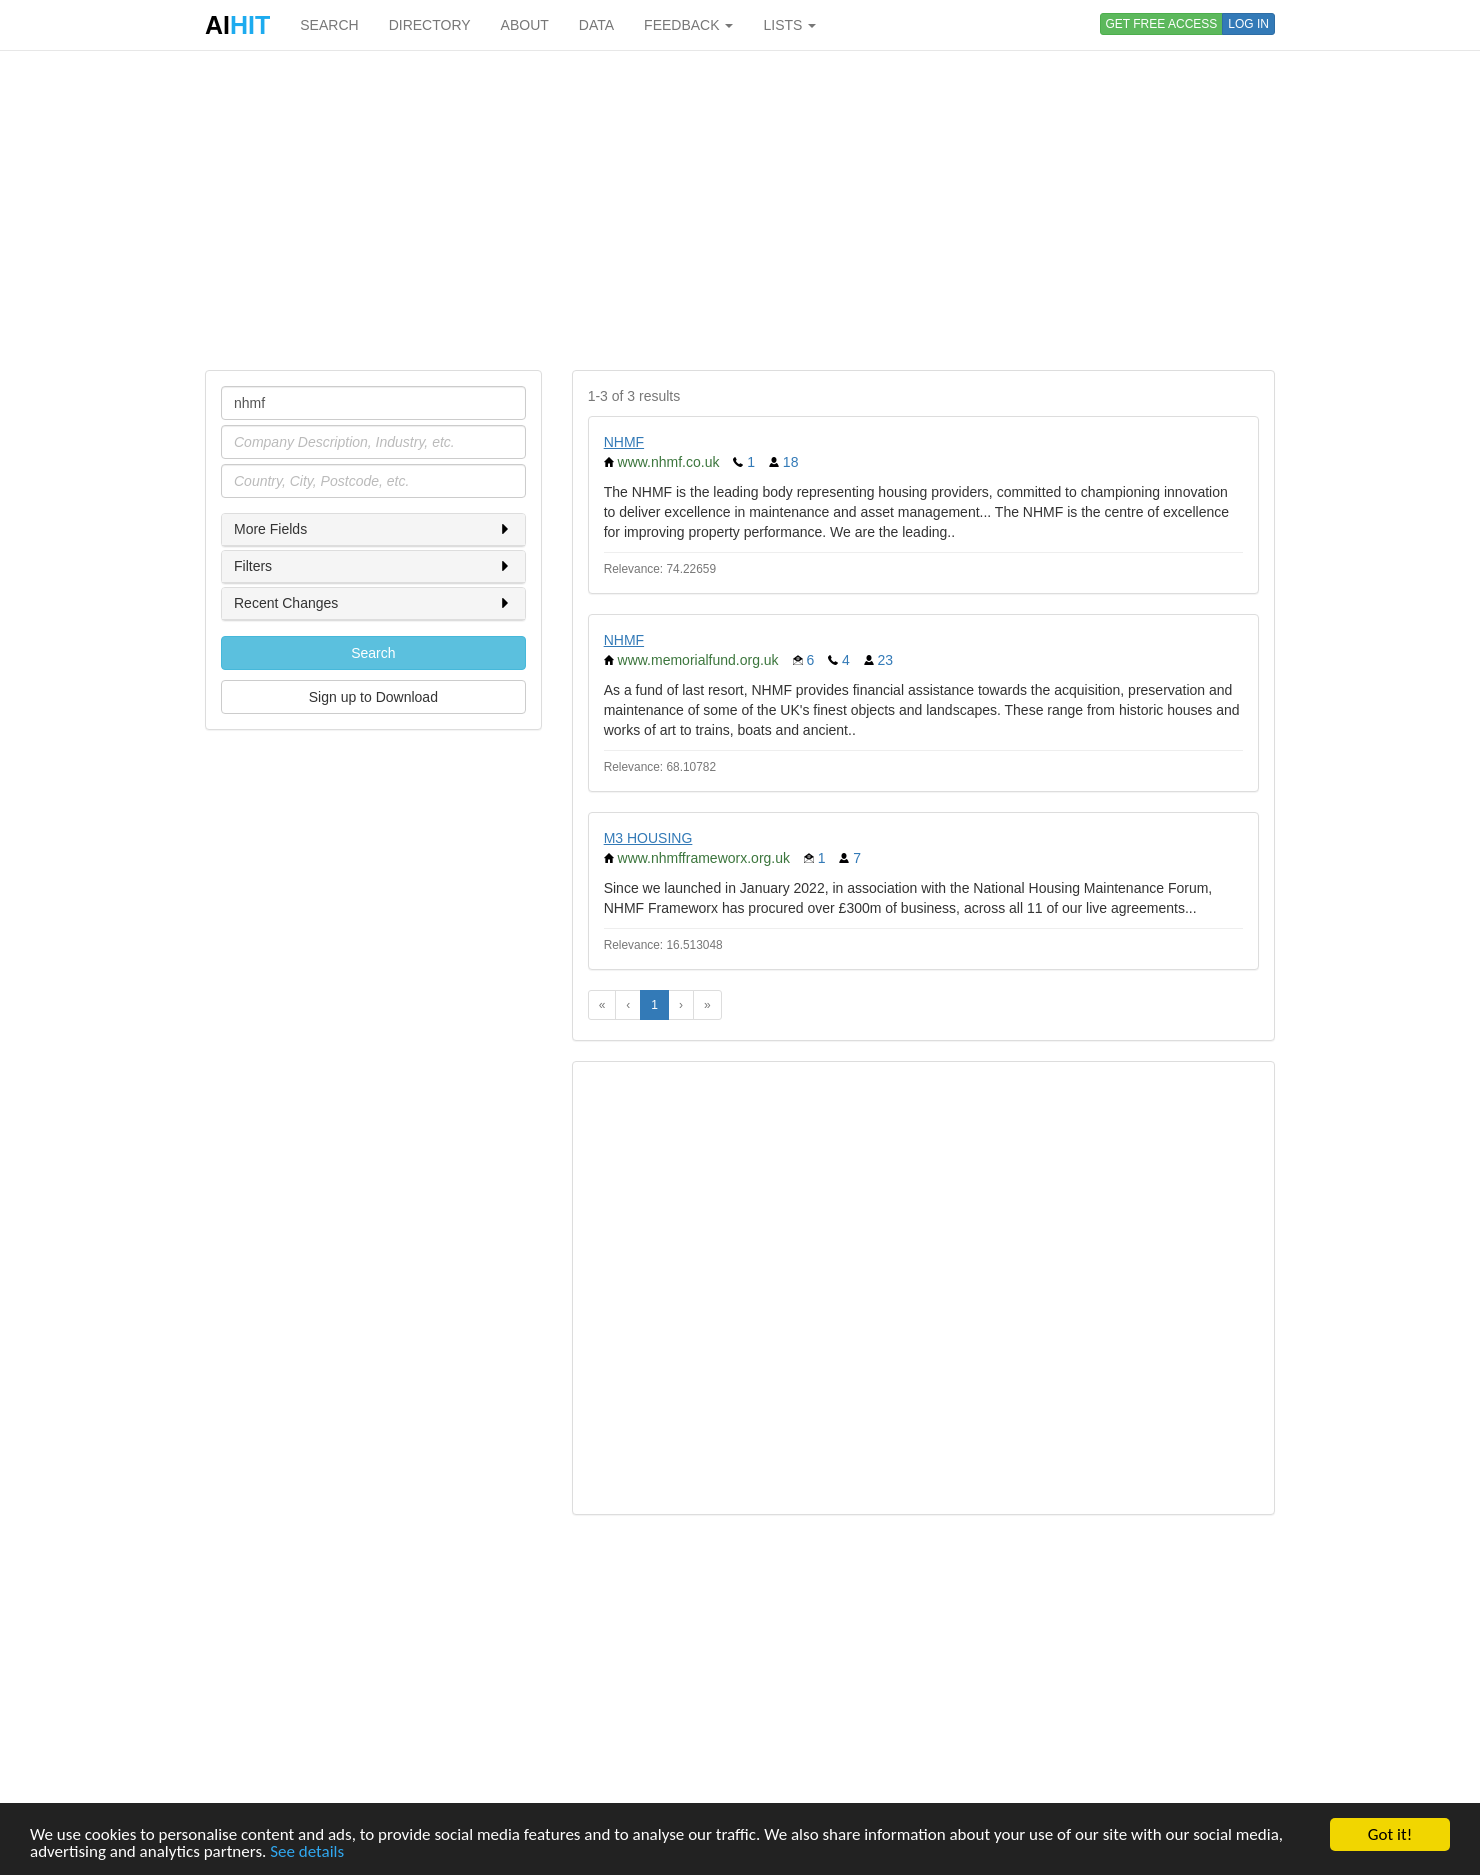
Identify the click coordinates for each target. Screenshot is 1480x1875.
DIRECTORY (430, 25)
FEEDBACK (688, 25)
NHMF (624, 442)
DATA (596, 25)
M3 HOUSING (648, 838)
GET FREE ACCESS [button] (1162, 24)
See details (307, 1852)
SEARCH (329, 25)
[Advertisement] (740, 210)
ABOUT (525, 25)
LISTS (789, 25)
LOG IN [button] (1248, 24)
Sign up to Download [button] (373, 697)
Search (373, 653)
